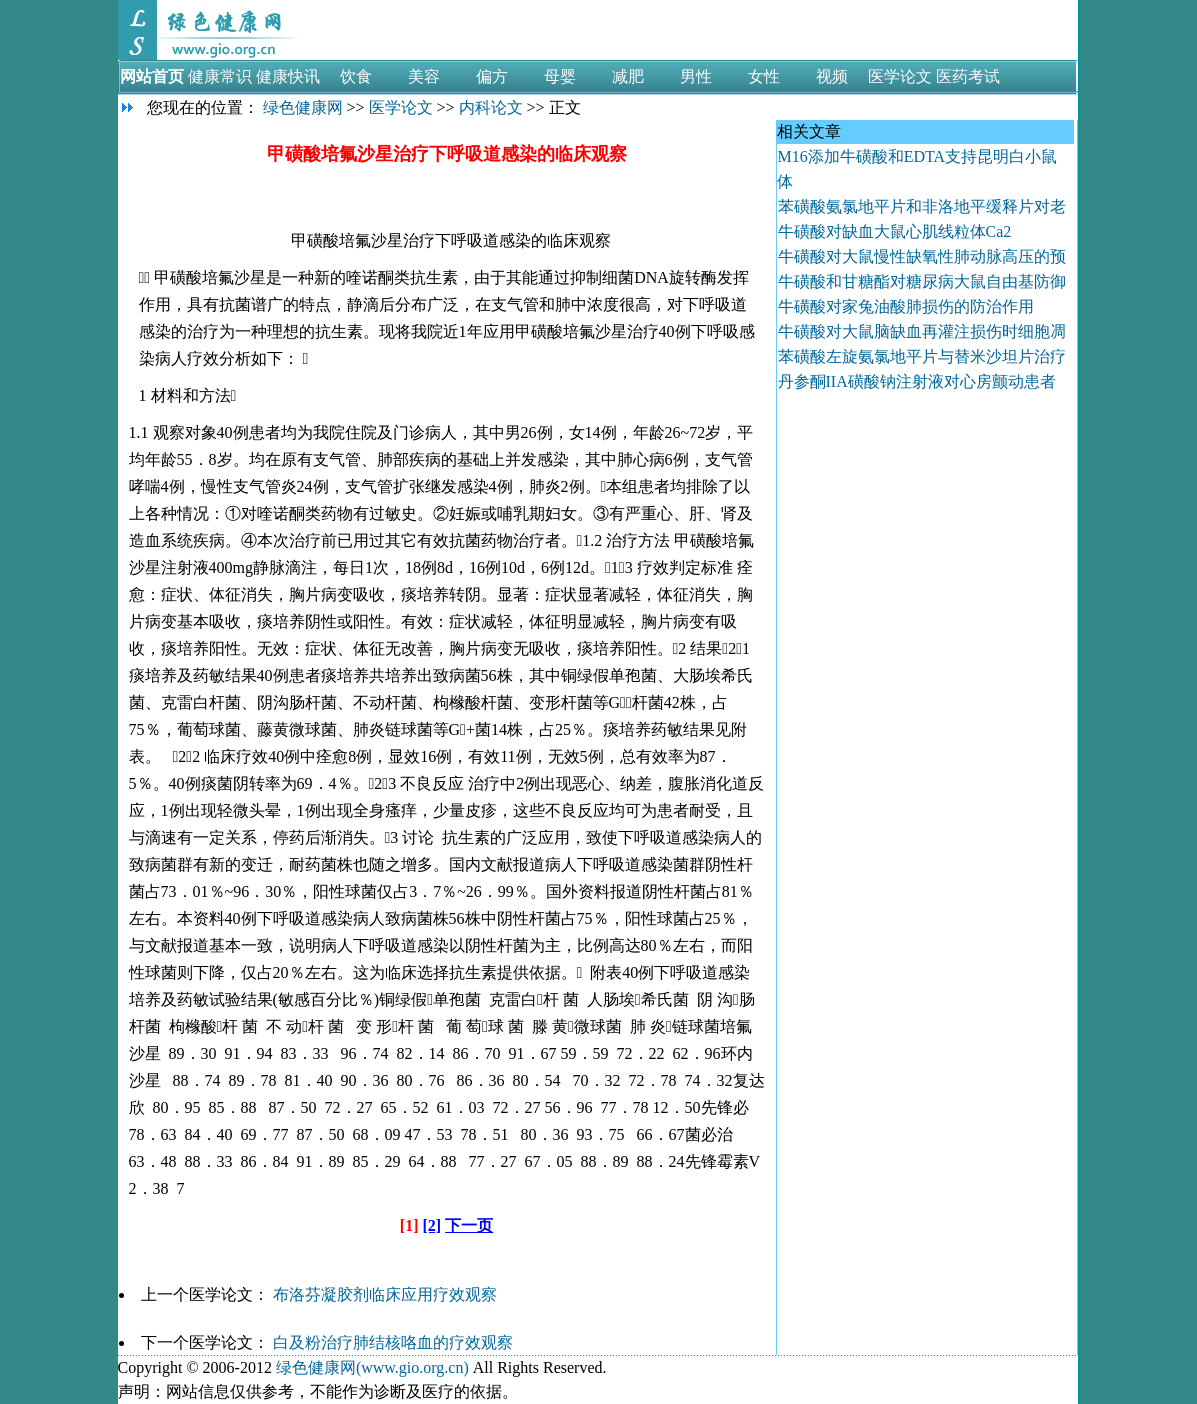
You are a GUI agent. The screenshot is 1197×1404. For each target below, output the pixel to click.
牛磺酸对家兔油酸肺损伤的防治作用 (906, 306)
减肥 (628, 76)
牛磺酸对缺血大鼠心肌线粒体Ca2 (897, 231)
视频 (832, 76)
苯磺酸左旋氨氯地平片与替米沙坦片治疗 (922, 356)
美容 (424, 76)
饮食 (356, 76)
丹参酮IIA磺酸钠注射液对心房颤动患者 (917, 381)
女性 (764, 76)
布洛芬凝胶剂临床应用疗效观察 (385, 1294)
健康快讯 (288, 76)
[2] (432, 1225)
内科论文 (491, 107)
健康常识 (220, 76)
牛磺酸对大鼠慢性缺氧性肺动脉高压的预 (922, 256)
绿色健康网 (303, 107)
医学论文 (900, 76)
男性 (696, 76)
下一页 (469, 1225)
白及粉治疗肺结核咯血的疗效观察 (393, 1342)
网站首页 (152, 76)
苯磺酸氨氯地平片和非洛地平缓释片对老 (922, 206)
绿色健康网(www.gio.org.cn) (372, 1367)
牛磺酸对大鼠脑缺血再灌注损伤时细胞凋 (922, 331)
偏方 (492, 76)
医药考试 (968, 76)
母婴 (560, 76)
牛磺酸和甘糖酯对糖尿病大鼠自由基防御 (922, 281)
